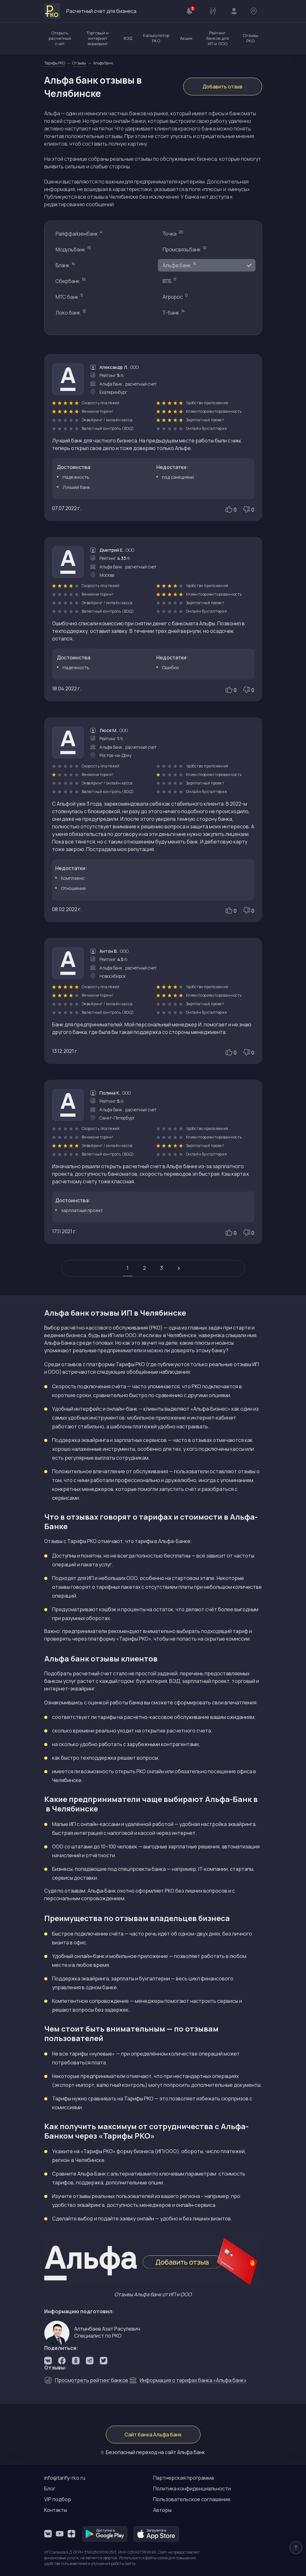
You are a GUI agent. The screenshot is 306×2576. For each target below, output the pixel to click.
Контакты (55, 2510)
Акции (186, 38)
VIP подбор (57, 2499)
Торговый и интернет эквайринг (98, 38)
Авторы (162, 2510)
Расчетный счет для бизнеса (90, 11)
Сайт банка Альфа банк (153, 2434)
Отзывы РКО (250, 38)
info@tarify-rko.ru (64, 2477)
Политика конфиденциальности (192, 2488)
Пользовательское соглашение (192, 2499)
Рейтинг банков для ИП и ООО (217, 38)
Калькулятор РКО (156, 38)
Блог (50, 2488)
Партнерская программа (183, 2477)
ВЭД (128, 38)
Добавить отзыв (222, 86)
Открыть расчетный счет (60, 38)
